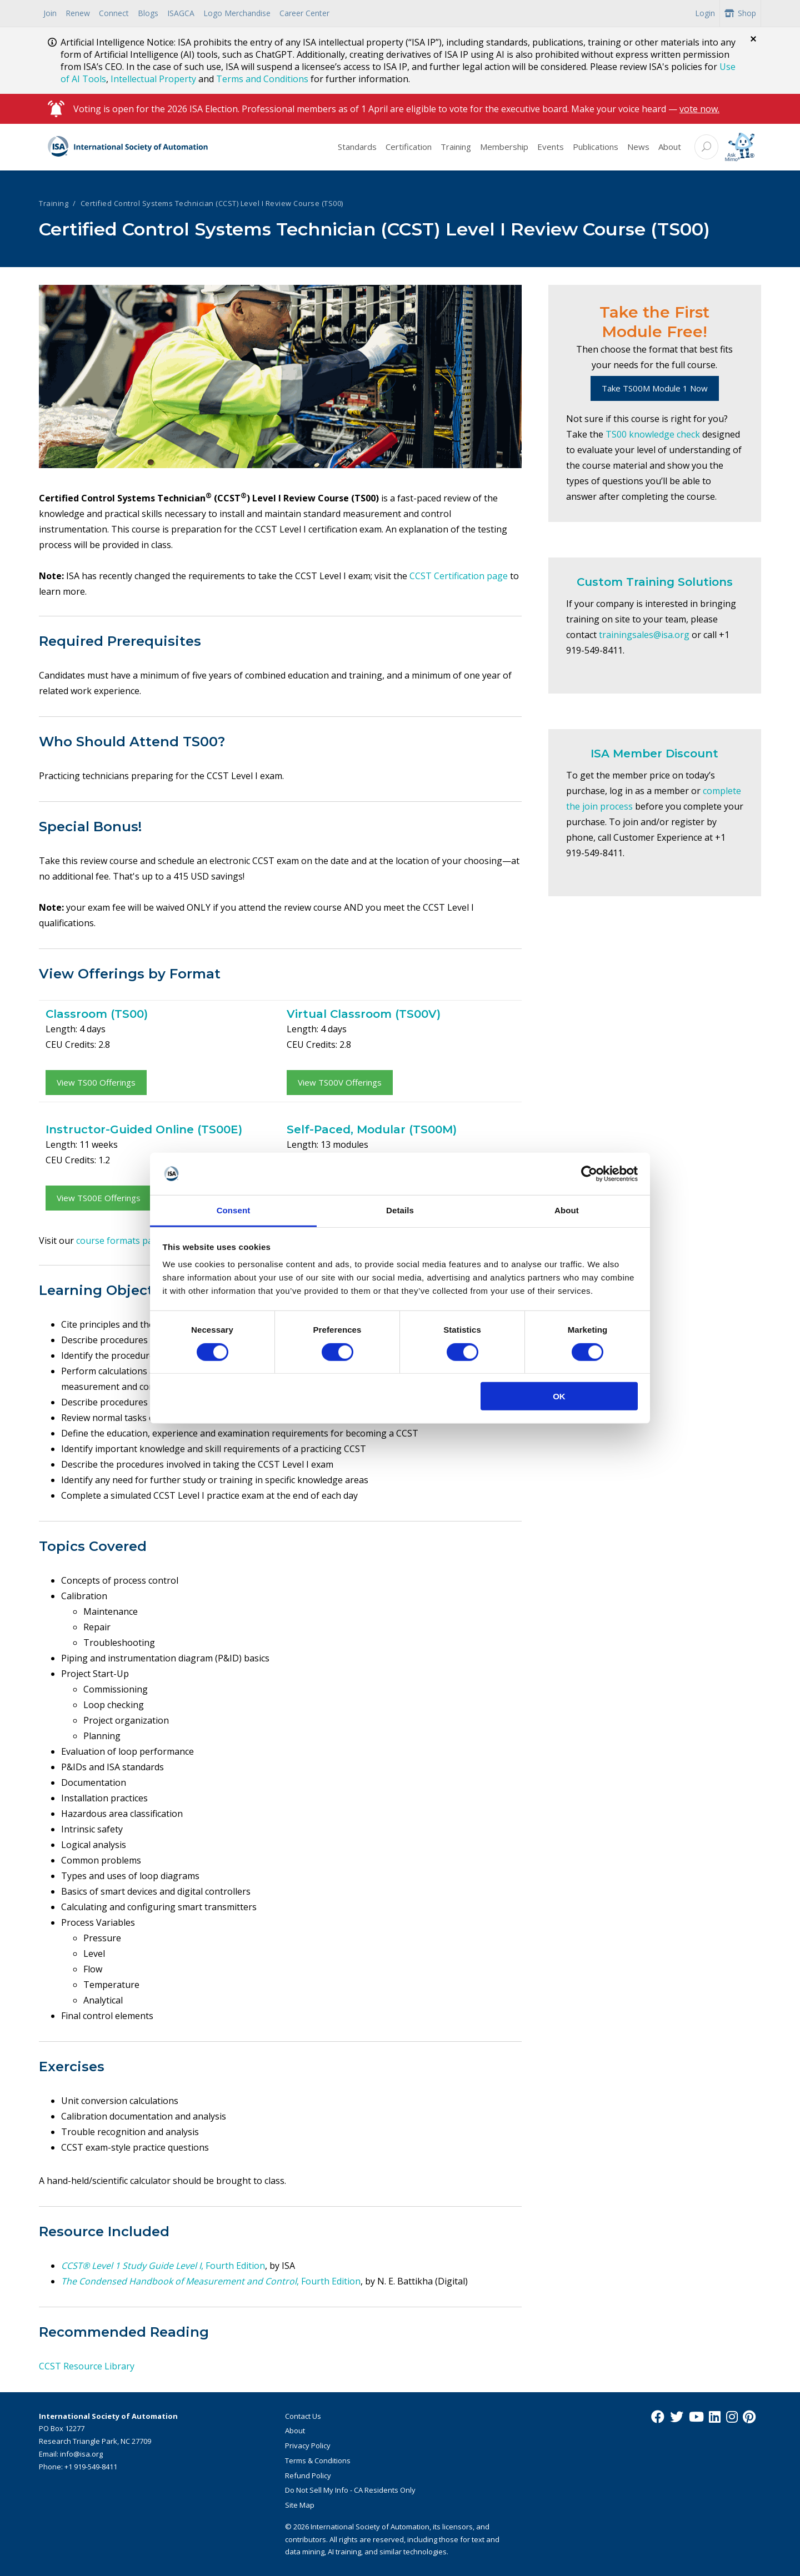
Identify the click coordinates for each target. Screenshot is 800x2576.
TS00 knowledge (641, 434)
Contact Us (303, 2416)
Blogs (148, 13)
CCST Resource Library (86, 2366)
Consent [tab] (234, 1210)
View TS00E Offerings (99, 1197)
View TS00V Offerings (340, 1082)
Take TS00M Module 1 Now (655, 388)
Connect (114, 13)
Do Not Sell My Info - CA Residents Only (350, 2490)
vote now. (699, 109)
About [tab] (566, 1210)
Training (456, 146)
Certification (409, 146)
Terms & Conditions (318, 2460)
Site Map (299, 2505)
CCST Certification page (458, 576)
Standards (357, 146)
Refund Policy (308, 2475)
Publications (595, 146)
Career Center (304, 13)
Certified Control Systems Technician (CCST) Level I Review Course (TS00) (212, 203)
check (688, 434)
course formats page (119, 1240)
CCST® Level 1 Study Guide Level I (131, 2265)
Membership (504, 146)
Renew (78, 13)
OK (559, 1396)
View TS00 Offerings (96, 1082)
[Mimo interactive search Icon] (739, 147)
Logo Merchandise (237, 13)
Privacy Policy (308, 2446)
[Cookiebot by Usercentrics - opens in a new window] (589, 1174)
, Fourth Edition (233, 2265)
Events (550, 146)
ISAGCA (180, 13)
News (638, 146)
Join (50, 13)
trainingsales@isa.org (644, 635)
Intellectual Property (153, 79)
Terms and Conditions (262, 79)
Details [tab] (400, 1210)
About (669, 146)
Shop (740, 13)
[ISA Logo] (128, 147)
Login (705, 13)
